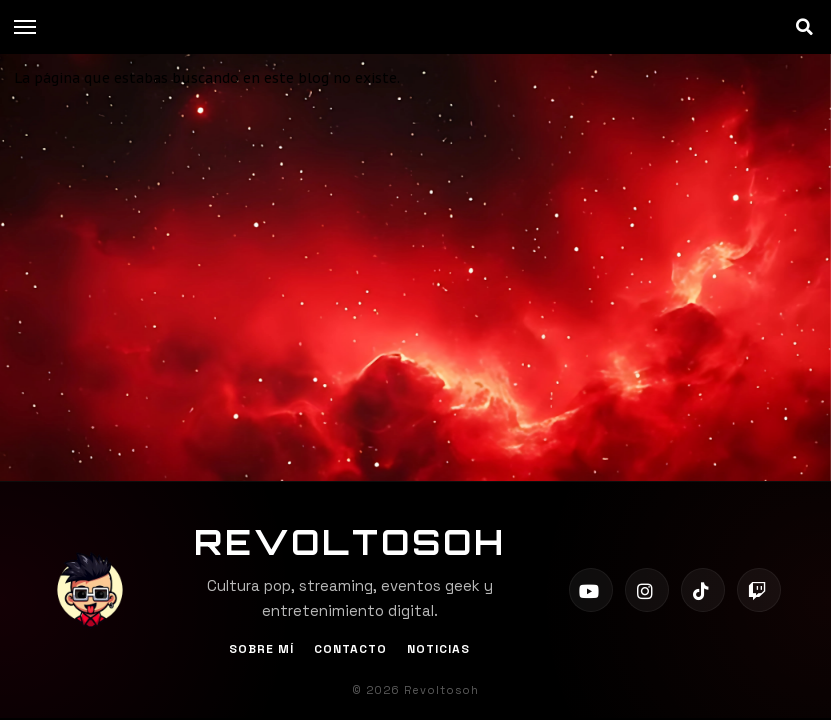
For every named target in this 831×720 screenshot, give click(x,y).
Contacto (350, 649)
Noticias (438, 649)
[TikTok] (703, 590)
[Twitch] (759, 590)
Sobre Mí (261, 649)
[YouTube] (591, 590)
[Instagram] (647, 590)
